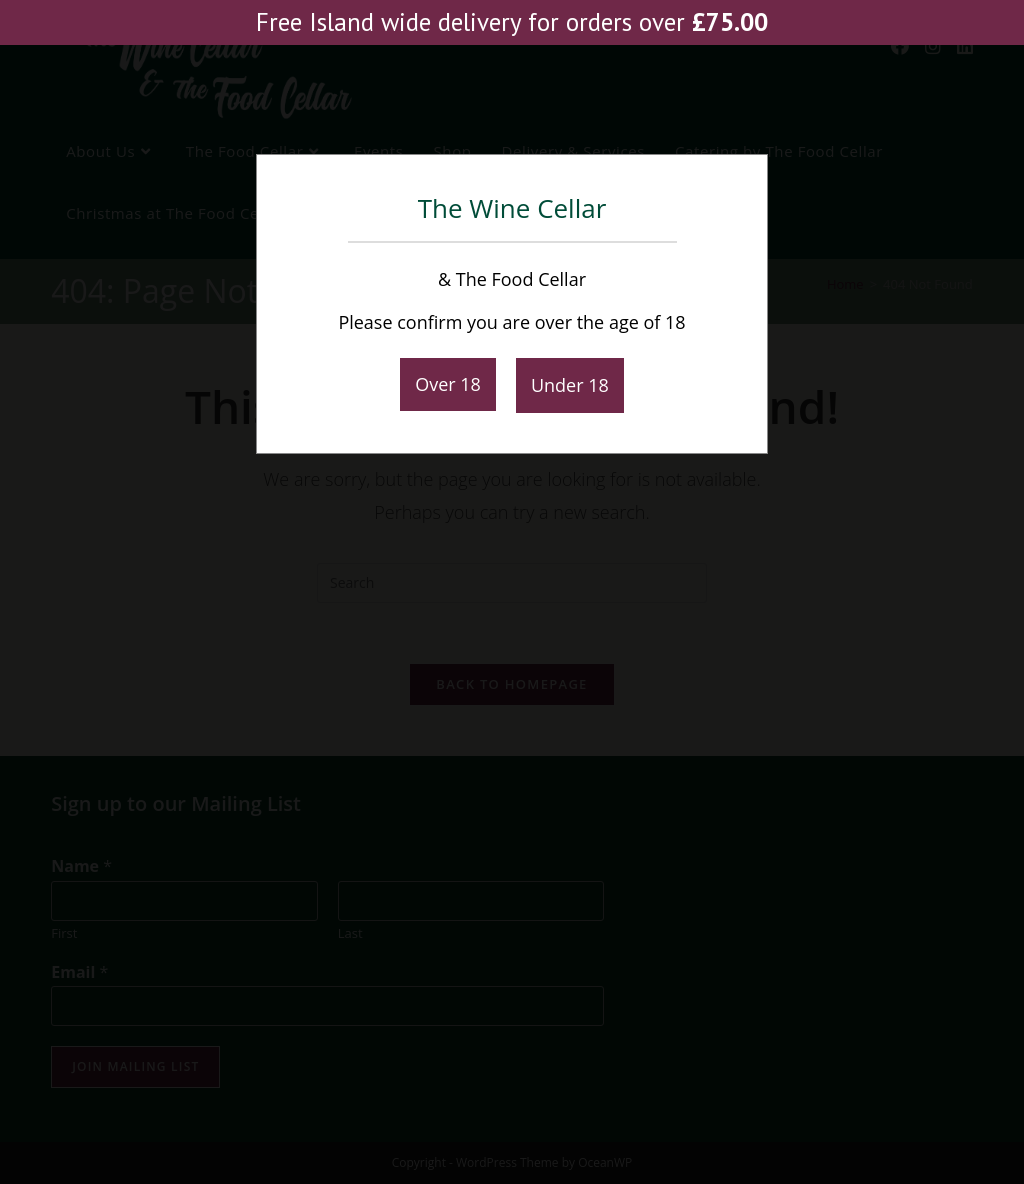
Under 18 (570, 385)
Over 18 (448, 384)
